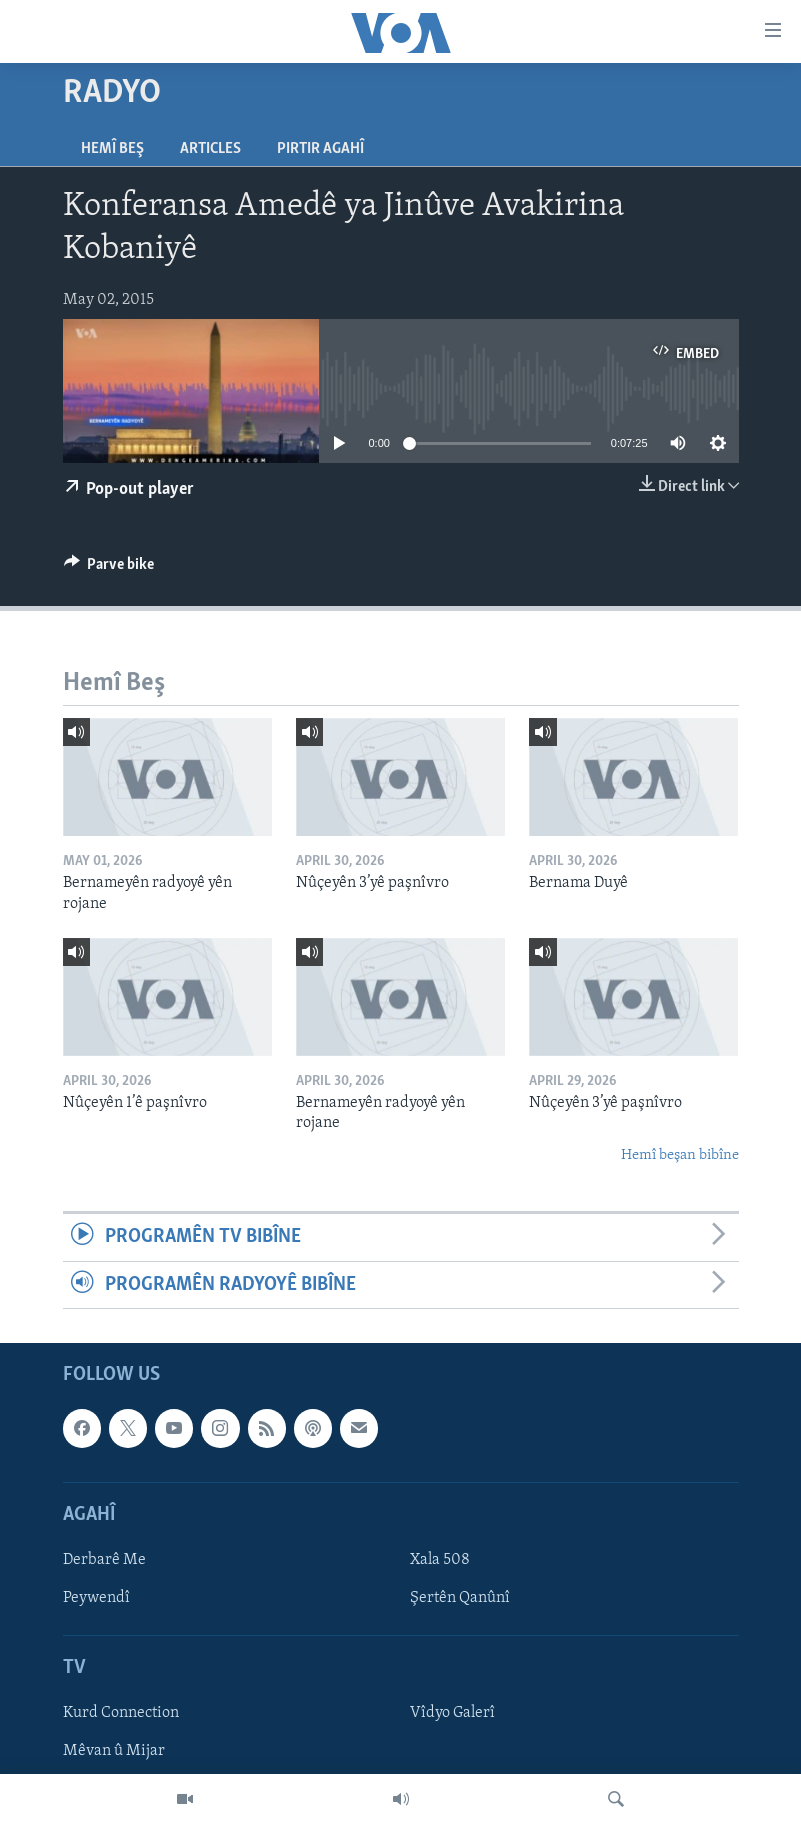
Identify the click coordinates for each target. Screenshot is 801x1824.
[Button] (109, 569)
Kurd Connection (121, 1713)
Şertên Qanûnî (460, 1598)
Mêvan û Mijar (114, 1751)
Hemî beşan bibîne (680, 1155)
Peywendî (96, 1598)
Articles (210, 149)
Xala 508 (440, 1560)
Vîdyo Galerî (452, 1713)
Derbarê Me (104, 1560)
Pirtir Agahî (320, 149)
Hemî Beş (112, 149)
